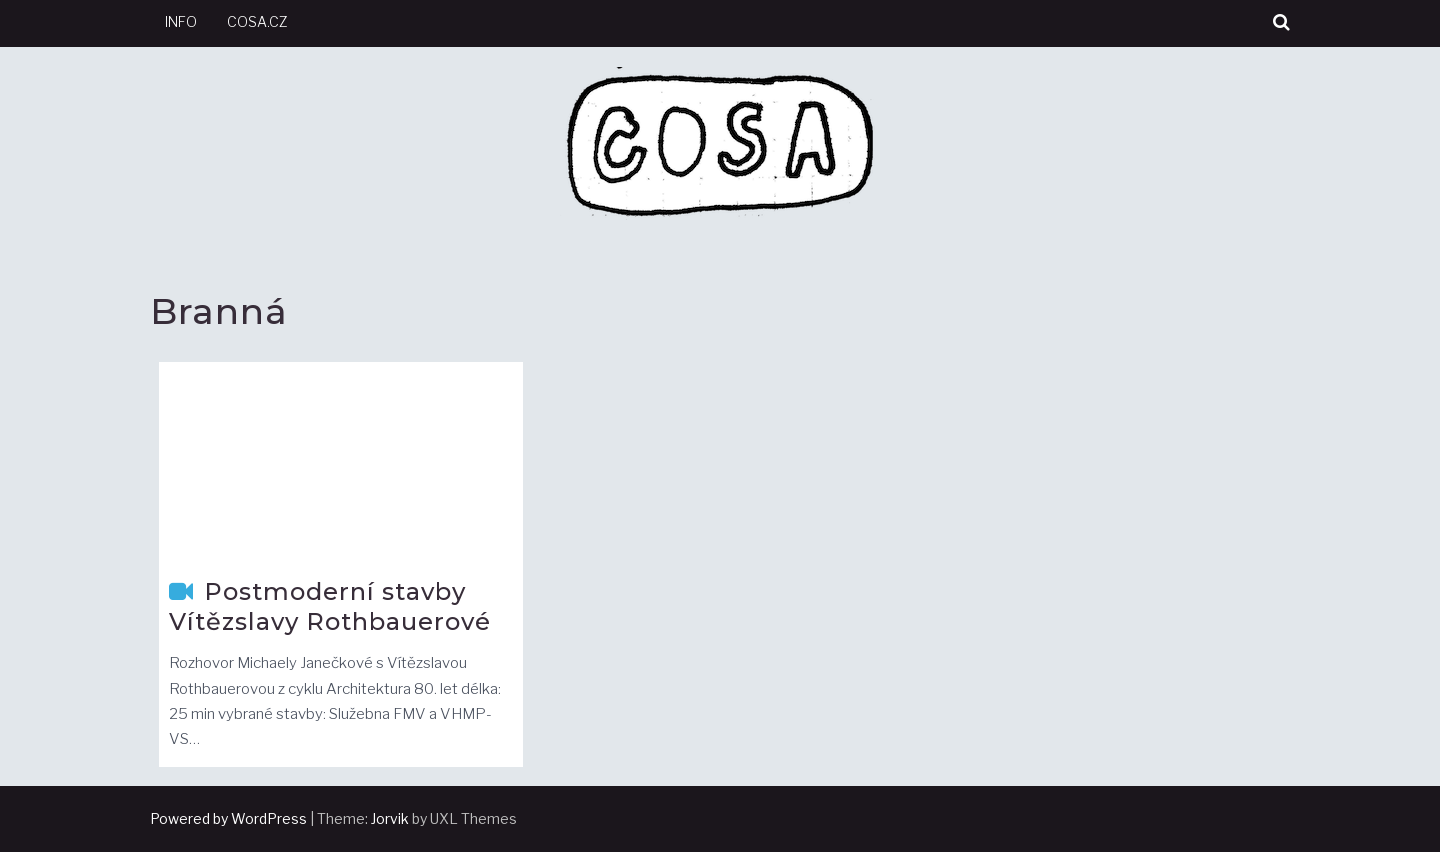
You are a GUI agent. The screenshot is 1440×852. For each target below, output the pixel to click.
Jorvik (390, 818)
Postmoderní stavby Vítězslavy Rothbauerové (330, 606)
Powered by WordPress (228, 818)
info (181, 21)
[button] (1281, 22)
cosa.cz (257, 21)
